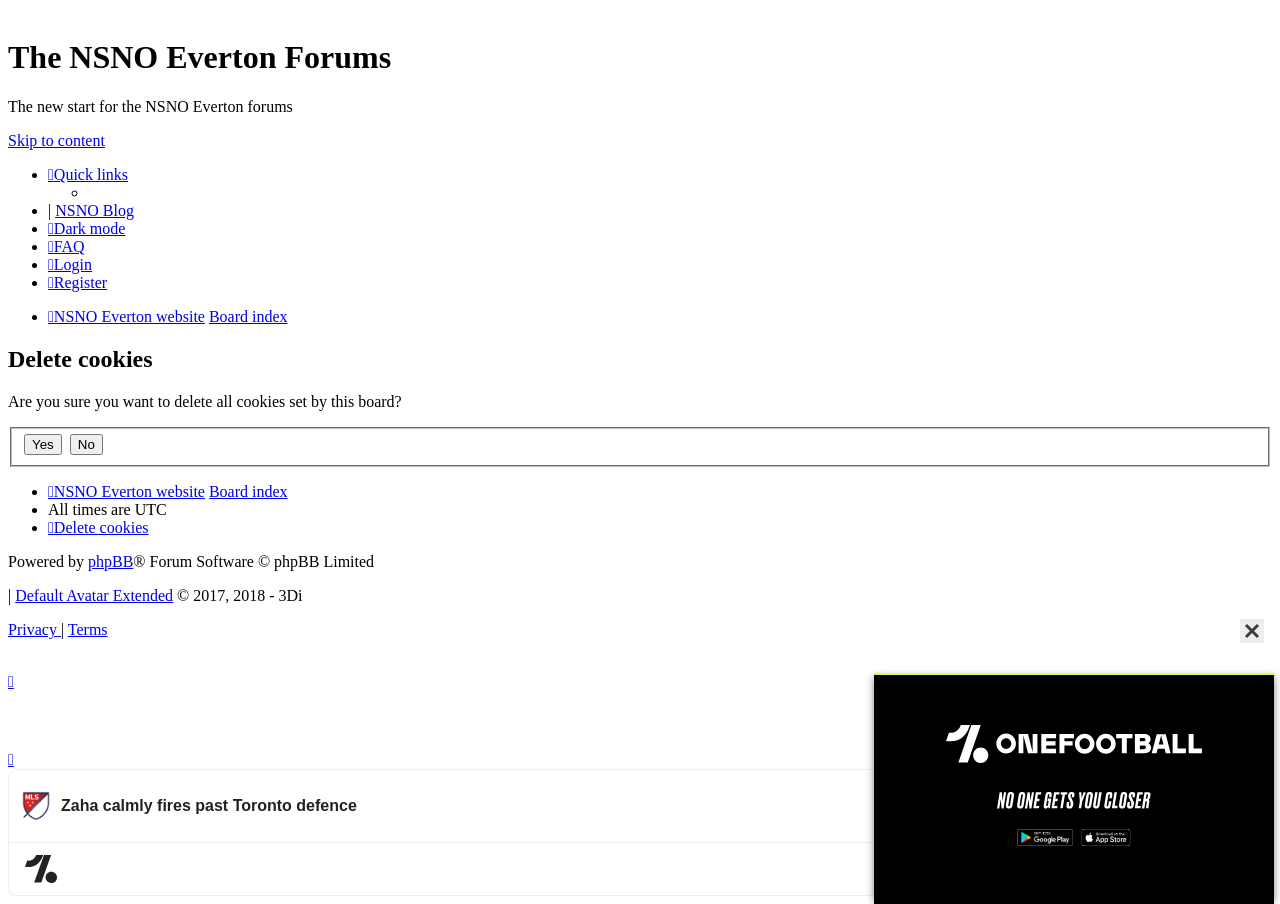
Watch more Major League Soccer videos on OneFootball (1079, 869)
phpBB (110, 561)
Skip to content (56, 140)
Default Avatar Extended (94, 595)
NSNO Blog (94, 210)
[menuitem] (66, 246)
